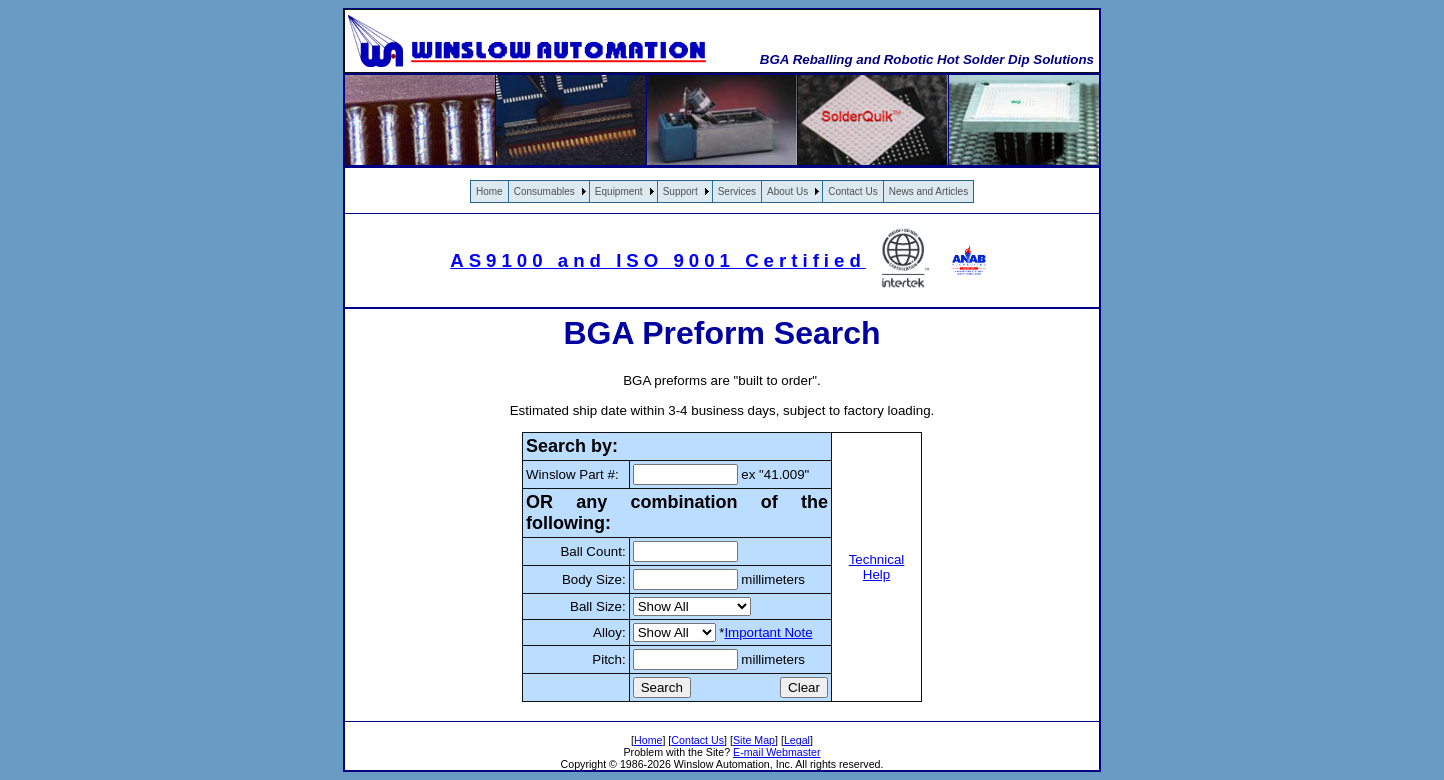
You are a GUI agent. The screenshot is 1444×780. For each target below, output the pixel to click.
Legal (797, 740)
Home (489, 191)
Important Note (768, 632)
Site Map (754, 740)
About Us (787, 191)
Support (680, 191)
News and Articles (928, 191)
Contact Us (852, 191)
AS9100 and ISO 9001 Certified (658, 260)
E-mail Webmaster (776, 752)
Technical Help (877, 567)
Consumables (544, 191)
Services (737, 191)
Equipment (619, 191)
